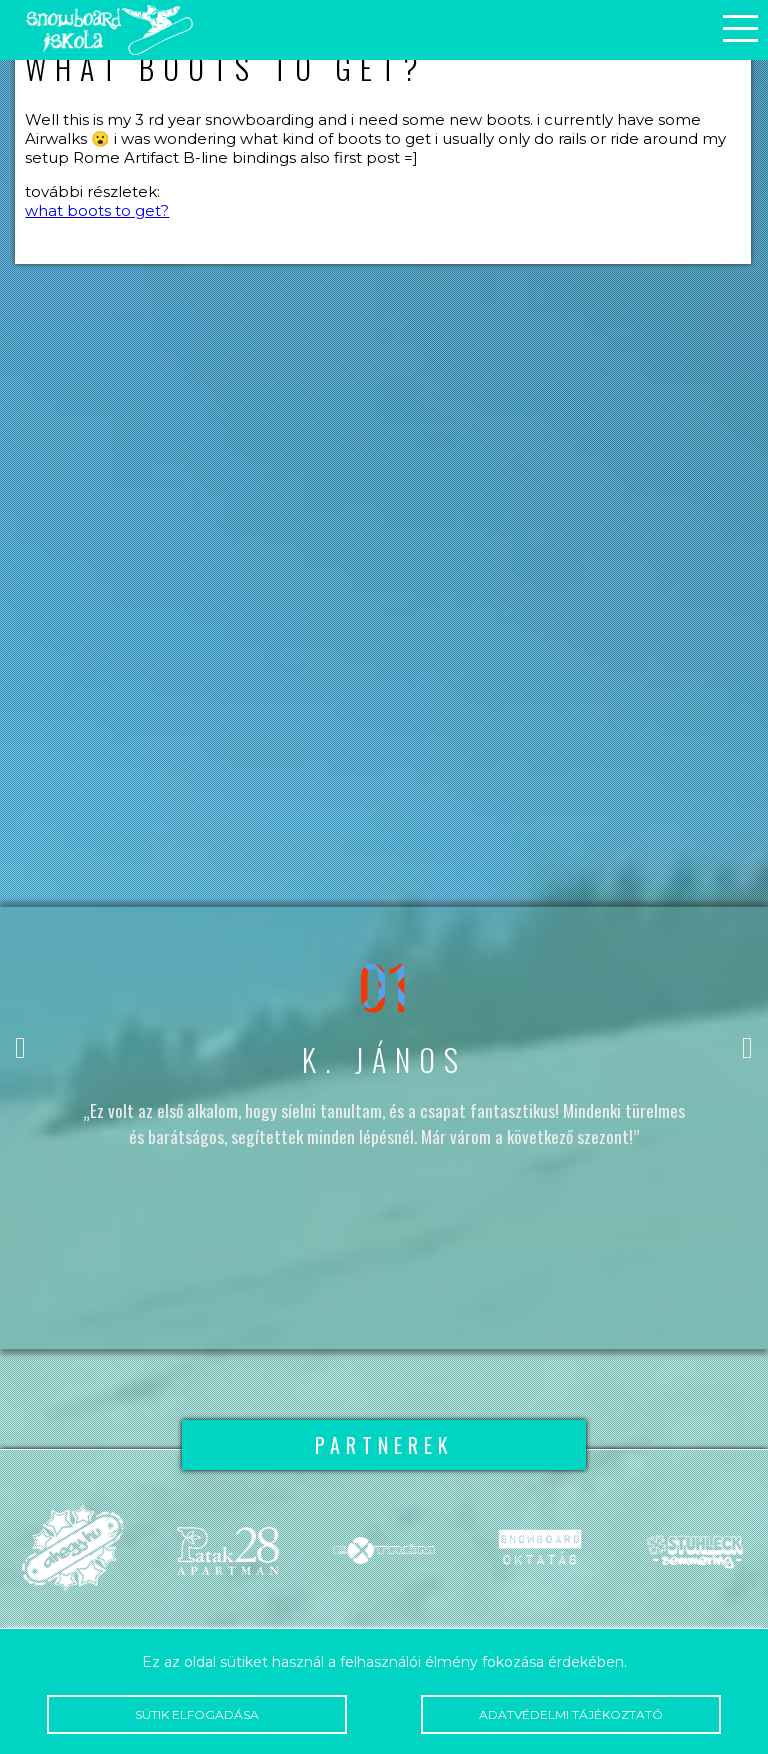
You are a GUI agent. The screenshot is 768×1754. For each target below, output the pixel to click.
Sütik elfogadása (196, 1714)
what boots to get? (97, 210)
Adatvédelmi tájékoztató (570, 1714)
